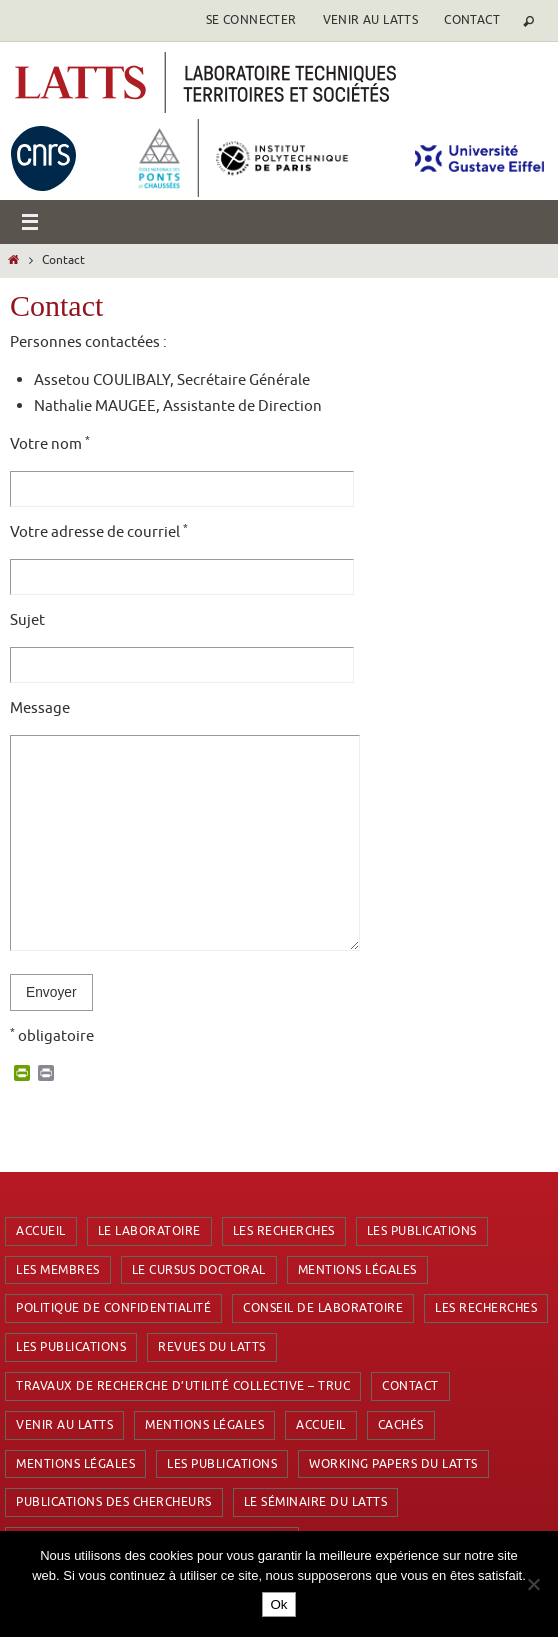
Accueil (41, 1231)
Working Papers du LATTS (393, 1464)
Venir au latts (371, 20)
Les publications (422, 1231)
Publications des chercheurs (114, 1502)
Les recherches (284, 1231)
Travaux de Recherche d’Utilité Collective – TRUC (183, 1386)
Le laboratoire (149, 1231)
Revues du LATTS (212, 1347)
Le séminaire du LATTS (316, 1502)
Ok (278, 1604)
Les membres (58, 1270)
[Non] (533, 1584)
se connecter (251, 20)
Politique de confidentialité (113, 1308)
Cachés (401, 1425)
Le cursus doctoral (199, 1270)
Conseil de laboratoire (323, 1308)
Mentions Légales (357, 1270)
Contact (472, 20)
